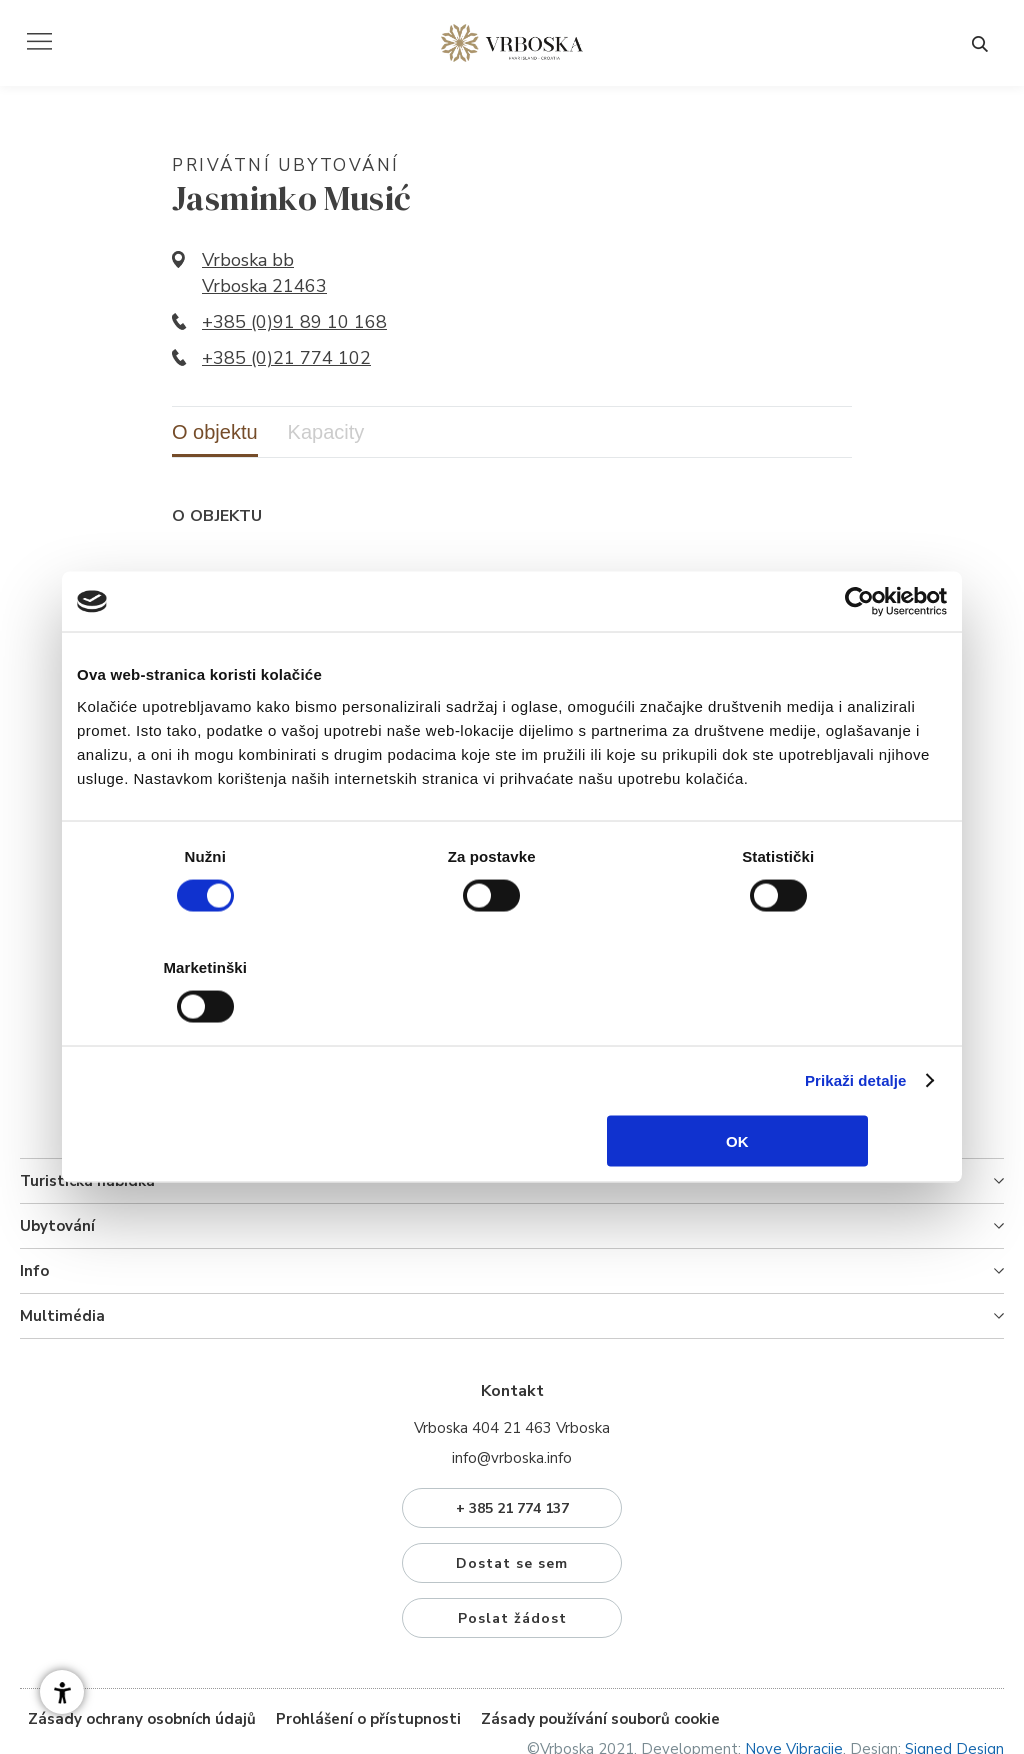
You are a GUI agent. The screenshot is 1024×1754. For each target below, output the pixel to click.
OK (803, 1084)
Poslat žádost (512, 1558)
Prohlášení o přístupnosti (368, 1659)
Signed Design (954, 1689)
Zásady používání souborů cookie (600, 1659)
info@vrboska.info (512, 1398)
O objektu (215, 435)
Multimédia (62, 1256)
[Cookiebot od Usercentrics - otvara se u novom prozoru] (859, 658)
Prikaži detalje (856, 1024)
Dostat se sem (512, 1503)
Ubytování (57, 1166)
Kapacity (326, 435)
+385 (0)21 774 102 (286, 361)
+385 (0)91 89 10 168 (294, 325)
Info (34, 1211)
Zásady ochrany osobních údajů (142, 1659)
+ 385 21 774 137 (512, 1448)
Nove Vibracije (794, 1689)
